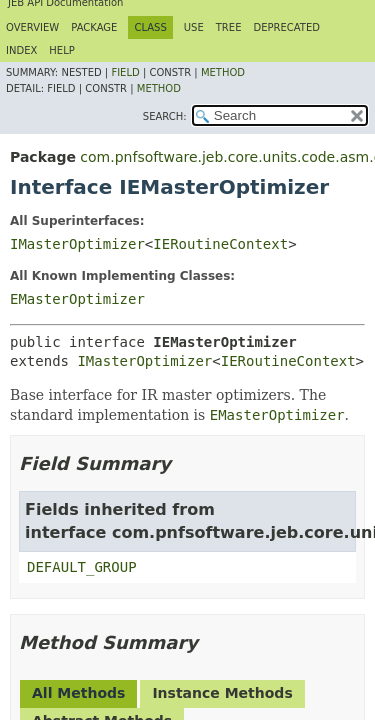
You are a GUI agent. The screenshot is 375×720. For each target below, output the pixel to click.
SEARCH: (165, 116)
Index (21, 50)
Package (94, 27)
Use (194, 27)
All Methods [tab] (78, 693)
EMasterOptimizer (77, 299)
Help (61, 50)
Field (125, 72)
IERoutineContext (220, 244)
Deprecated (286, 27)
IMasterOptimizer (77, 244)
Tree (229, 27)
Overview (32, 27)
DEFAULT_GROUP (82, 567)
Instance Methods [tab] (222, 693)
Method (223, 72)
